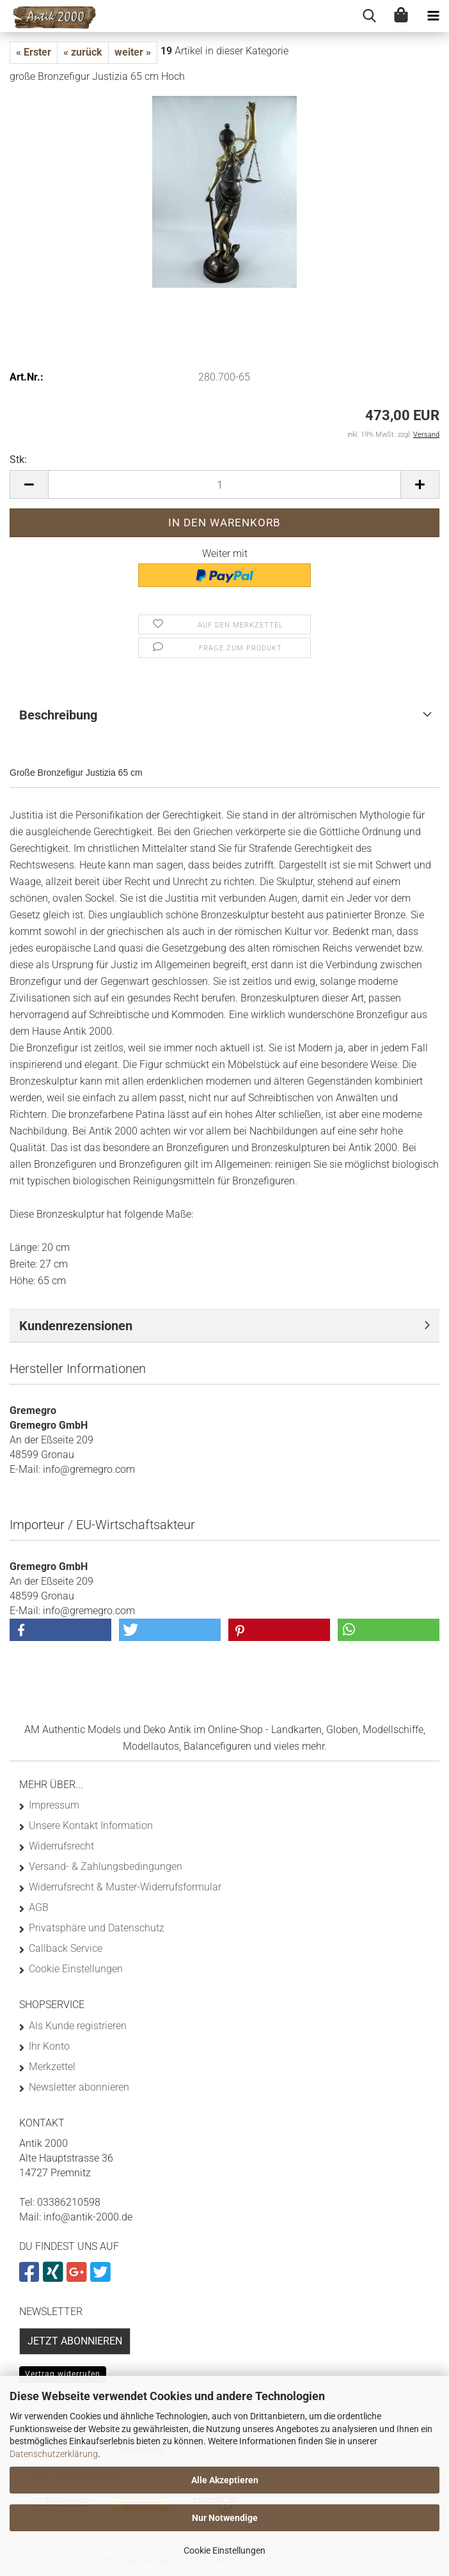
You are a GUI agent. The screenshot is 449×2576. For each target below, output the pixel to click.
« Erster (33, 52)
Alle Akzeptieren (224, 2480)
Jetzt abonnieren (75, 2341)
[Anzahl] (224, 484)
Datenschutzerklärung (54, 2454)
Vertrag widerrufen (62, 2373)
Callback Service (65, 1948)
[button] (29, 484)
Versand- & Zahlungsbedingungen (105, 1866)
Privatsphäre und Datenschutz (96, 1928)
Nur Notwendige (225, 2518)
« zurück (82, 52)
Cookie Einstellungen (224, 2550)
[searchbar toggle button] (369, 16)
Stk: (18, 459)
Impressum (54, 1805)
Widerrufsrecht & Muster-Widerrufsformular (125, 1887)
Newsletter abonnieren (79, 2087)
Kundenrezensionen (75, 1325)
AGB (39, 1907)
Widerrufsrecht (61, 1846)
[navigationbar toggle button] (433, 16)
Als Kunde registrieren (78, 2026)
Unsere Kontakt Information (91, 1825)
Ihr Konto (49, 2046)
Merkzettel (52, 2067)
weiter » (132, 52)
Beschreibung (58, 715)
